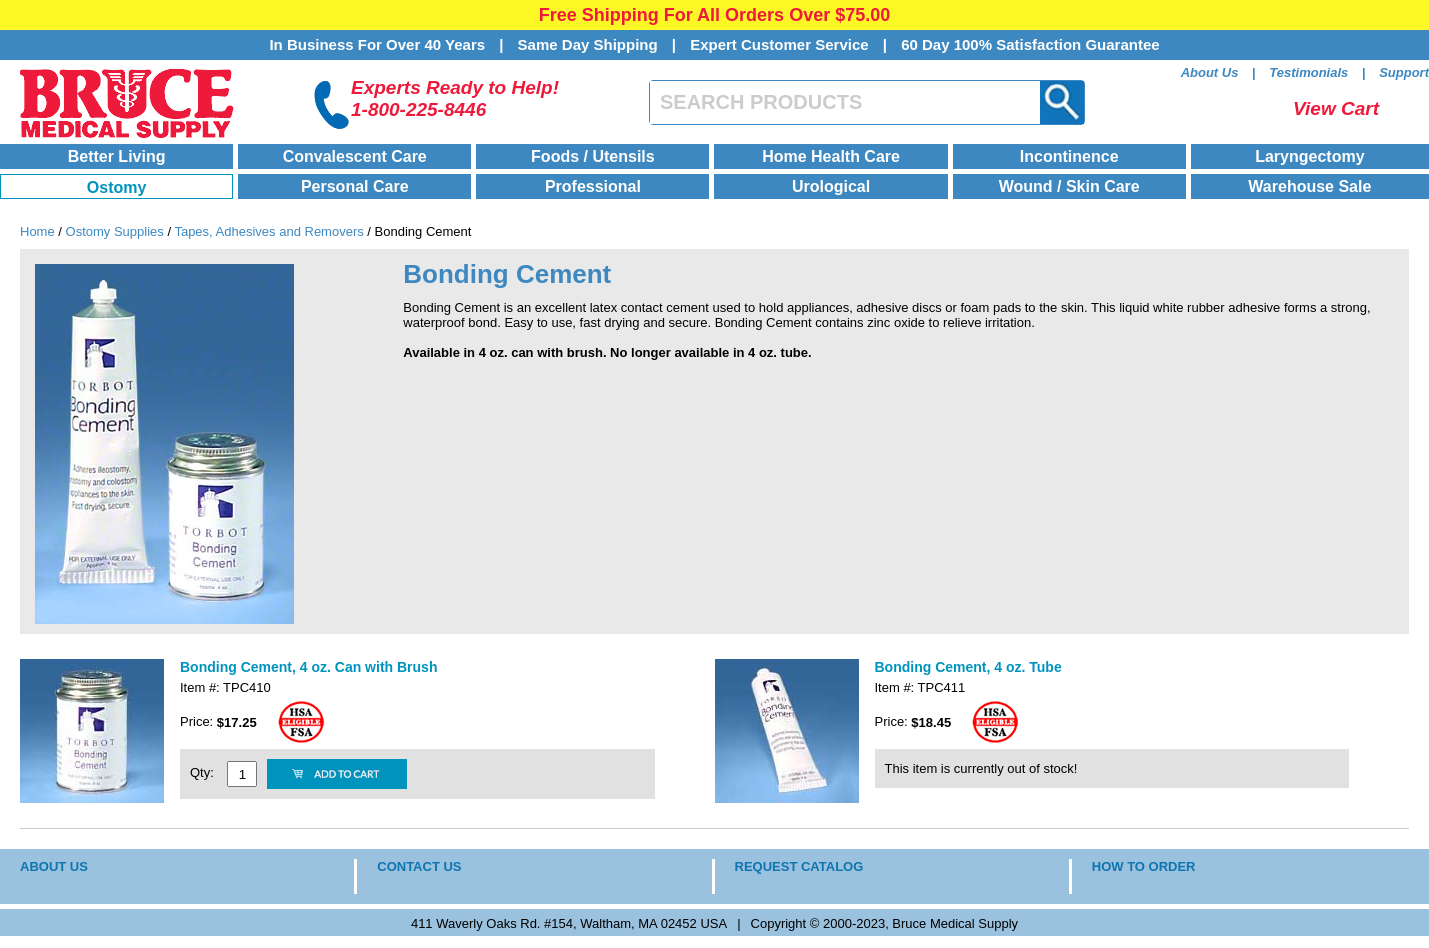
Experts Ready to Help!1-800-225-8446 (455, 98)
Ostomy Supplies (115, 231)
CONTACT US (419, 866)
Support (1404, 72)
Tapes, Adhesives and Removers (268, 231)
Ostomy (117, 187)
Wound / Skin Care (1069, 186)
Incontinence (1069, 156)
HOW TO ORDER (1144, 866)
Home (37, 231)
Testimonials (1308, 72)
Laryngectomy (1309, 156)
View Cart (1336, 108)
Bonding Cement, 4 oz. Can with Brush (308, 667)
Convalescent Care (355, 156)
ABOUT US (54, 866)
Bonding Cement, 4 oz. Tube (968, 667)
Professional (593, 186)
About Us (1210, 72)
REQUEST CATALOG (799, 866)
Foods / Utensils (593, 156)
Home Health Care (831, 156)
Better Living (117, 156)
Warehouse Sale (1309, 186)
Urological (831, 186)
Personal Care (355, 186)
